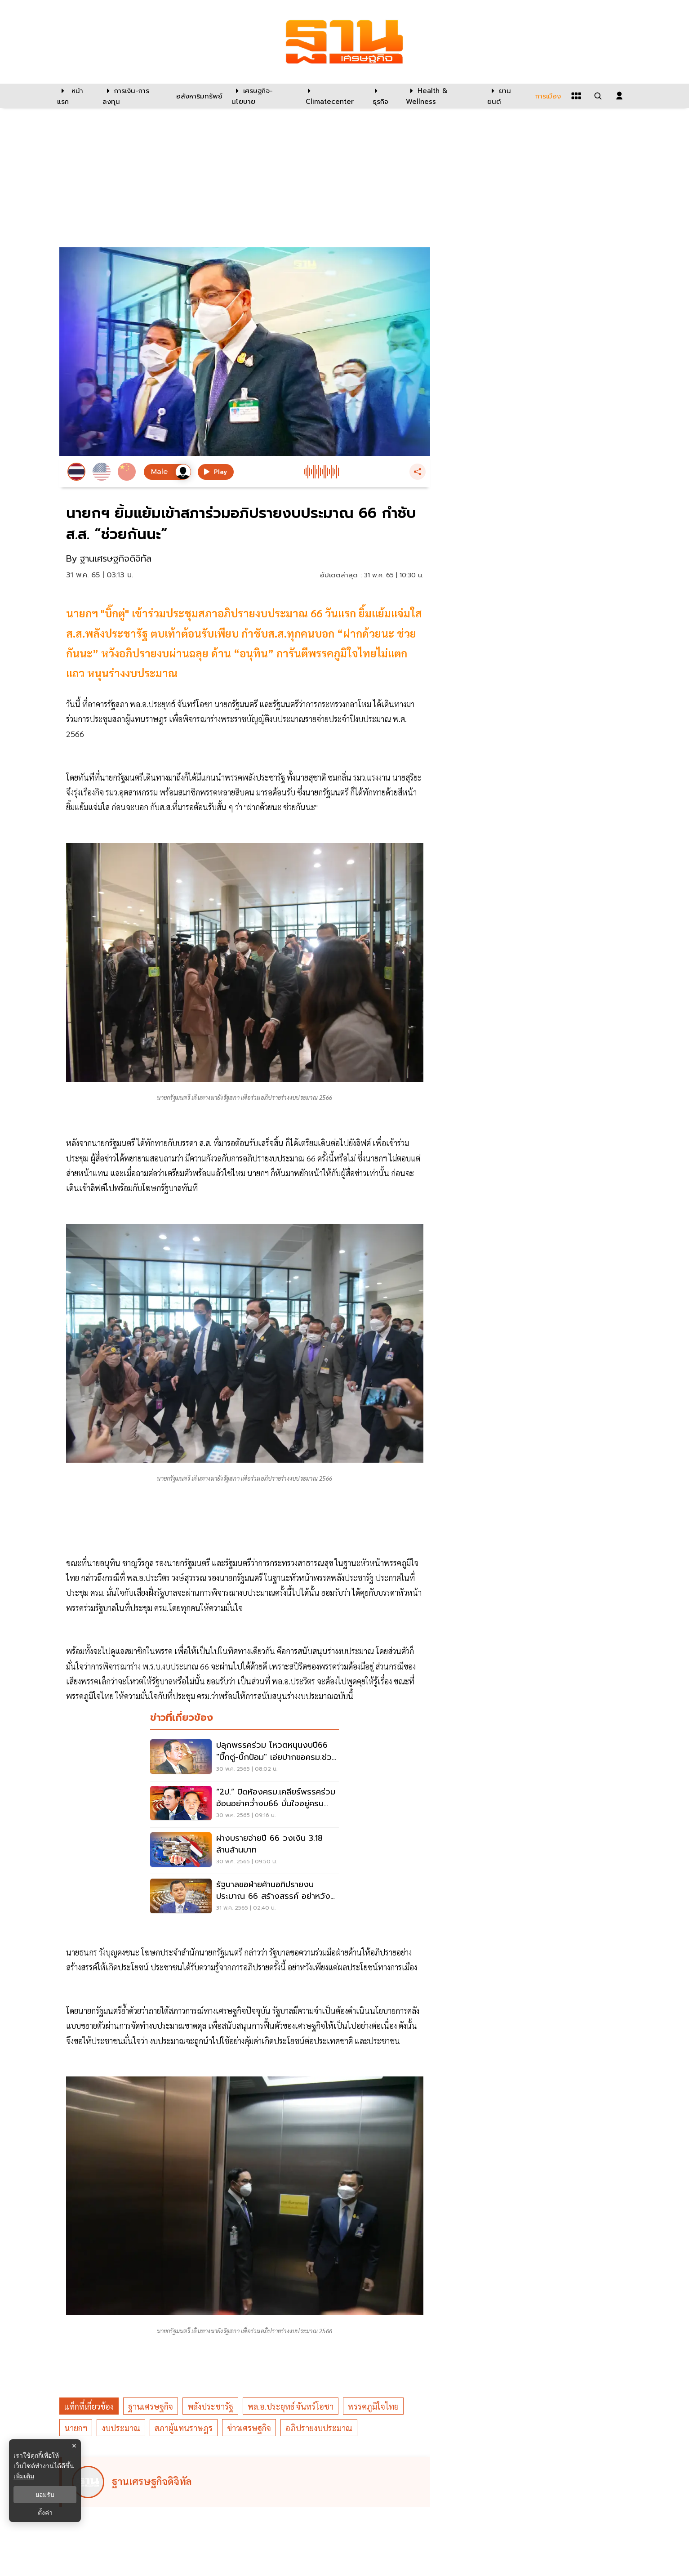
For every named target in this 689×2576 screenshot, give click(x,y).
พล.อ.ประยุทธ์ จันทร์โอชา (290, 2406)
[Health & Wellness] (442, 96)
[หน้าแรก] (75, 96)
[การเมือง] (547, 95)
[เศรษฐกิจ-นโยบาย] (263, 96)
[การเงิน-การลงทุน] (133, 96)
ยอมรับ (45, 2494)
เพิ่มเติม (23, 2476)
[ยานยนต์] (505, 96)
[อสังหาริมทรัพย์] (198, 95)
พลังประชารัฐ (210, 2406)
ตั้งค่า (45, 2512)
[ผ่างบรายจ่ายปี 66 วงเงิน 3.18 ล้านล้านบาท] (244, 1850)
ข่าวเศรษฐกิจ (249, 2428)
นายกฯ (75, 2428)
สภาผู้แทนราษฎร (184, 2428)
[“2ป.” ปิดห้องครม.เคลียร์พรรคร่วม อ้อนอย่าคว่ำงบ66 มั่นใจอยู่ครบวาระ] (244, 1804)
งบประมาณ (121, 2428)
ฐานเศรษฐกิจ (150, 2406)
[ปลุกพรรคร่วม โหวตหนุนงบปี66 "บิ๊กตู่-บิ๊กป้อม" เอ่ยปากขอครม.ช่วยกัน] (244, 1757)
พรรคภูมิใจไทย (373, 2406)
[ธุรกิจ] (383, 96)
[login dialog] (619, 95)
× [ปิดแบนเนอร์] (74, 2446)
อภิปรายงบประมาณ (318, 2428)
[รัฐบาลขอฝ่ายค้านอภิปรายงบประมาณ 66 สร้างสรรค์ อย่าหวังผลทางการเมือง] (244, 1897)
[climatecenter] (332, 96)
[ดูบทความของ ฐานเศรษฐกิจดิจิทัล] (246, 2482)
